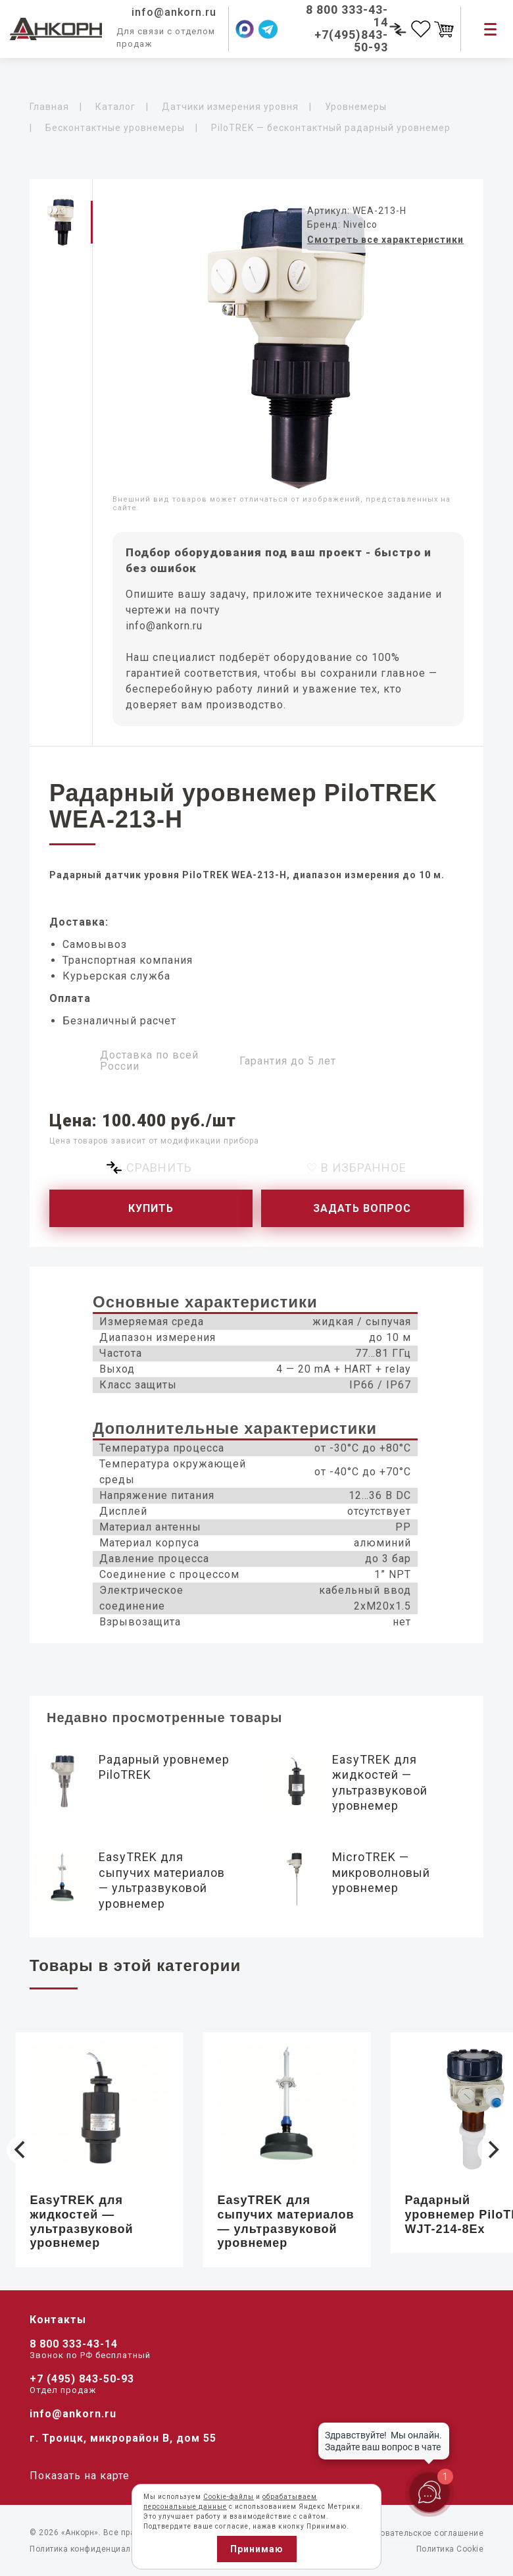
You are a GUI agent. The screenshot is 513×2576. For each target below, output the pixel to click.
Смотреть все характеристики (385, 239)
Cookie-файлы (228, 2496)
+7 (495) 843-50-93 (82, 2379)
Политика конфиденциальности (94, 2549)
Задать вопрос (362, 1208)
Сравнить (159, 1167)
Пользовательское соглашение (420, 2533)
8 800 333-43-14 (74, 2344)
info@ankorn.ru (164, 625)
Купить (151, 1208)
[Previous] (21, 2150)
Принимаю (256, 2549)
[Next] (491, 2150)
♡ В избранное (356, 1167)
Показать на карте (80, 2475)
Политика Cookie (450, 2549)
